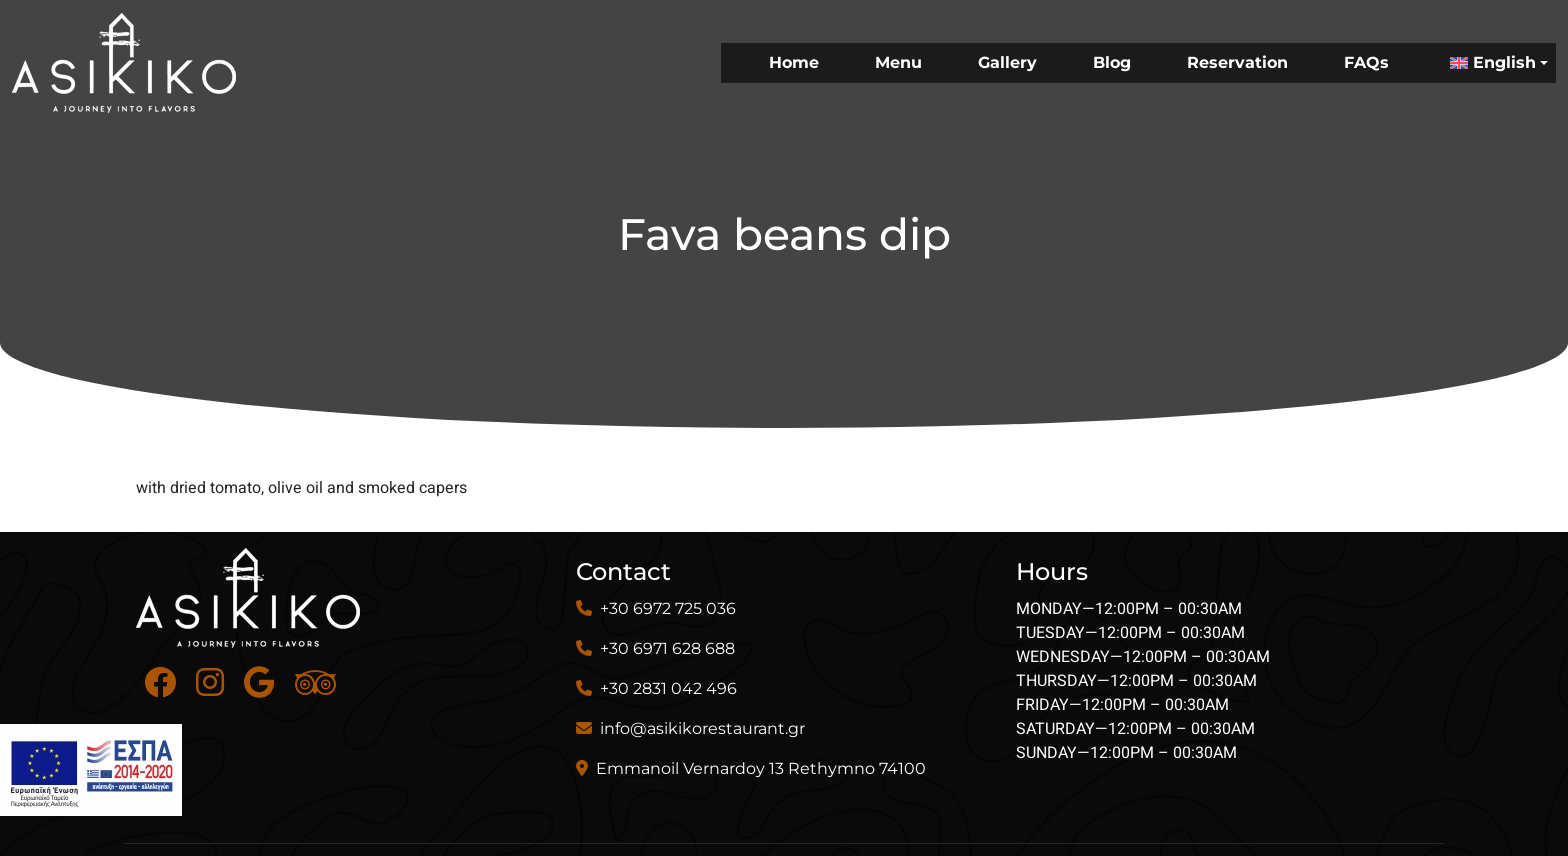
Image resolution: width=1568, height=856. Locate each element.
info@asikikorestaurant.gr (702, 728)
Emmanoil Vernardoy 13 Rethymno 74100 (761, 768)
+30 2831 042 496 (668, 688)
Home (794, 62)
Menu (898, 62)
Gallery (1007, 62)
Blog (1112, 62)
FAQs (1366, 62)
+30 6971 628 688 (667, 648)
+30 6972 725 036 (668, 608)
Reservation (1237, 62)
